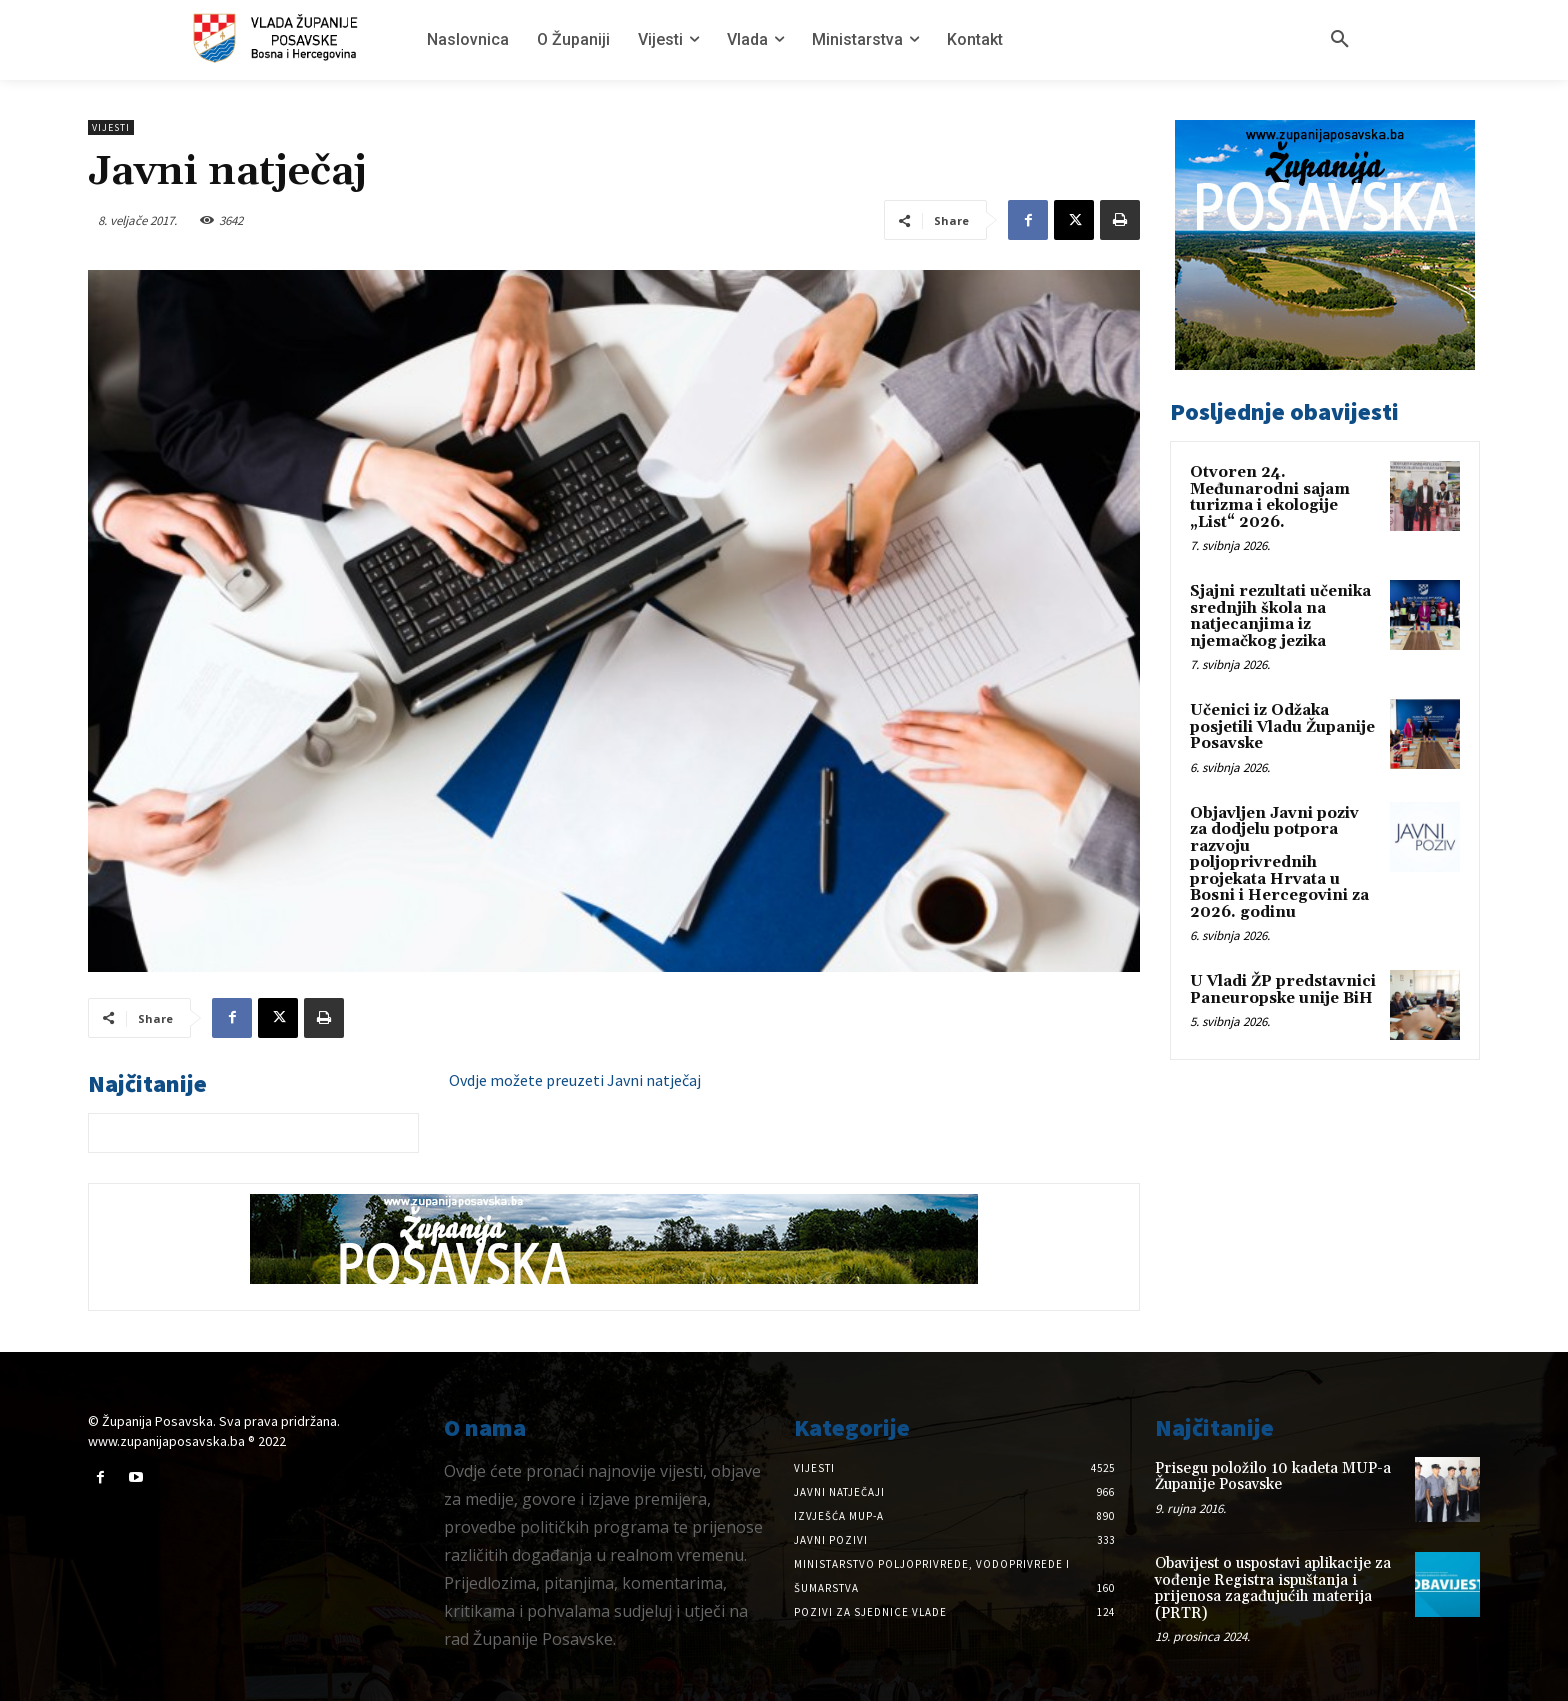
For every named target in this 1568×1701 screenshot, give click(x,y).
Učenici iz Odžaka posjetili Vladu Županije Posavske (1282, 727)
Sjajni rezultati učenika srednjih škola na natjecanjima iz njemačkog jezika (1280, 616)
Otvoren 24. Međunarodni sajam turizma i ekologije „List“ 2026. (1270, 497)
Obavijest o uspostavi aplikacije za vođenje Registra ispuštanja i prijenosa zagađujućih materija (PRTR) (1273, 1588)
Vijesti (111, 127)
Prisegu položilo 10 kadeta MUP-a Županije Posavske (1273, 1477)
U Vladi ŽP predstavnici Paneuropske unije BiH (1283, 990)
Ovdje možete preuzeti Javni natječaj (575, 1080)
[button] (1340, 40)
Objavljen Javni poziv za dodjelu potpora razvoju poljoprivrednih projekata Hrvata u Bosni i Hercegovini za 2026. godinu (1279, 863)
